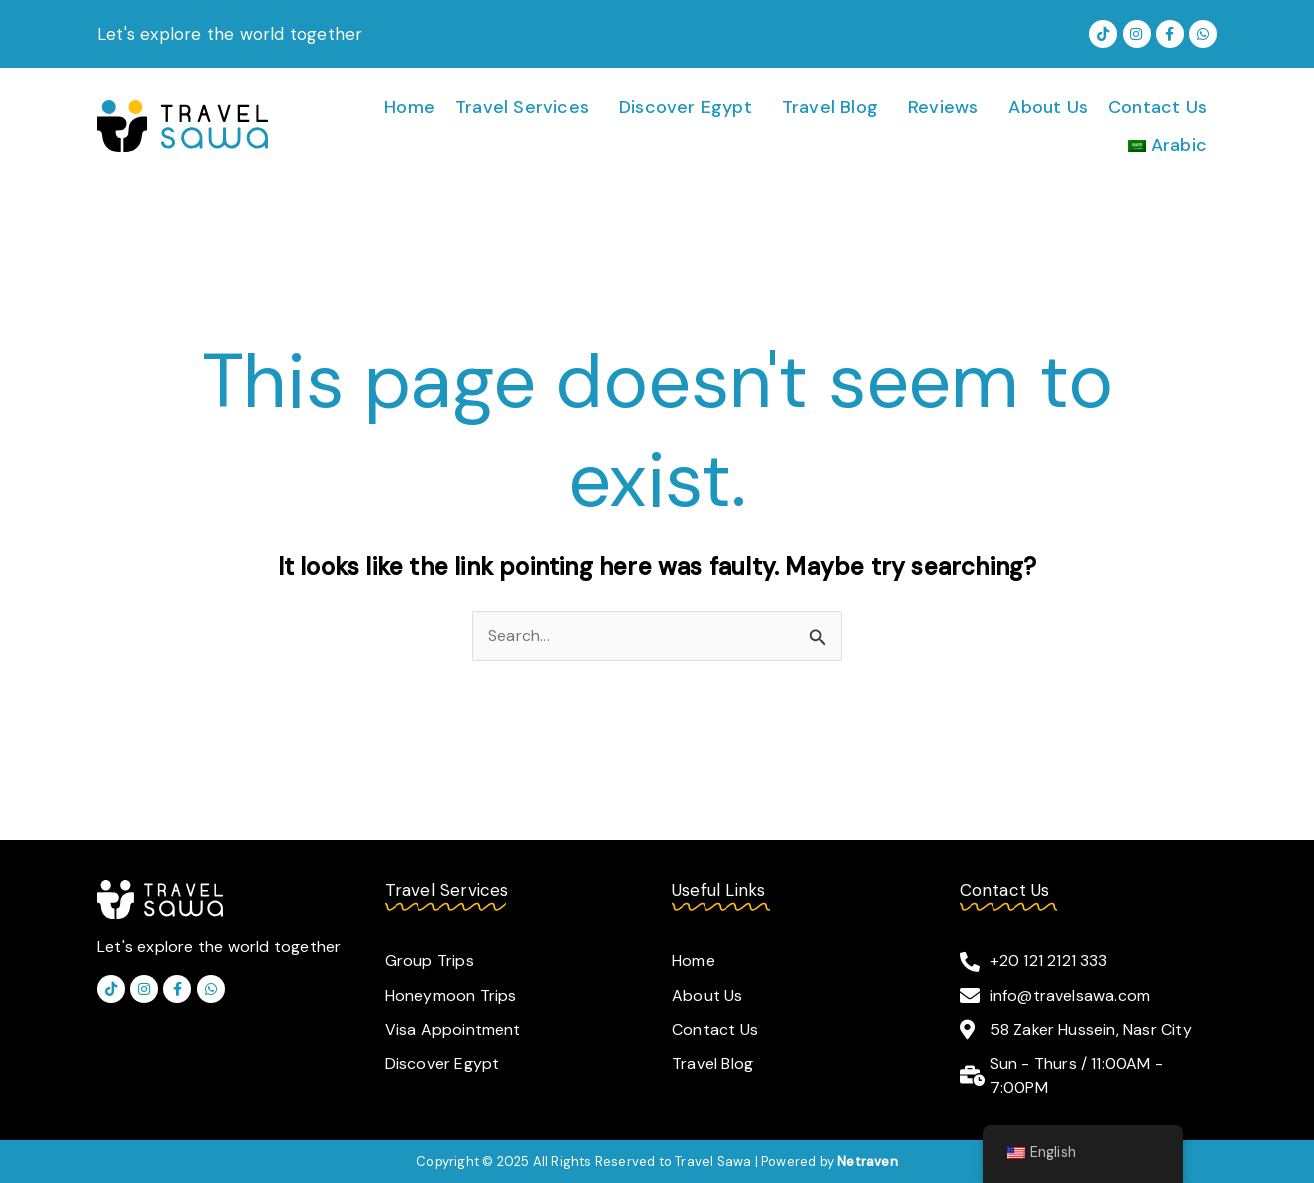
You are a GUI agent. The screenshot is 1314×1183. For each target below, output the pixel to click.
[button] (527, 107)
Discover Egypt (685, 107)
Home (409, 107)
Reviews (943, 107)
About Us (1048, 107)
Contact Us (1157, 107)
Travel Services (522, 107)
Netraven (867, 1160)
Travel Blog (830, 107)
